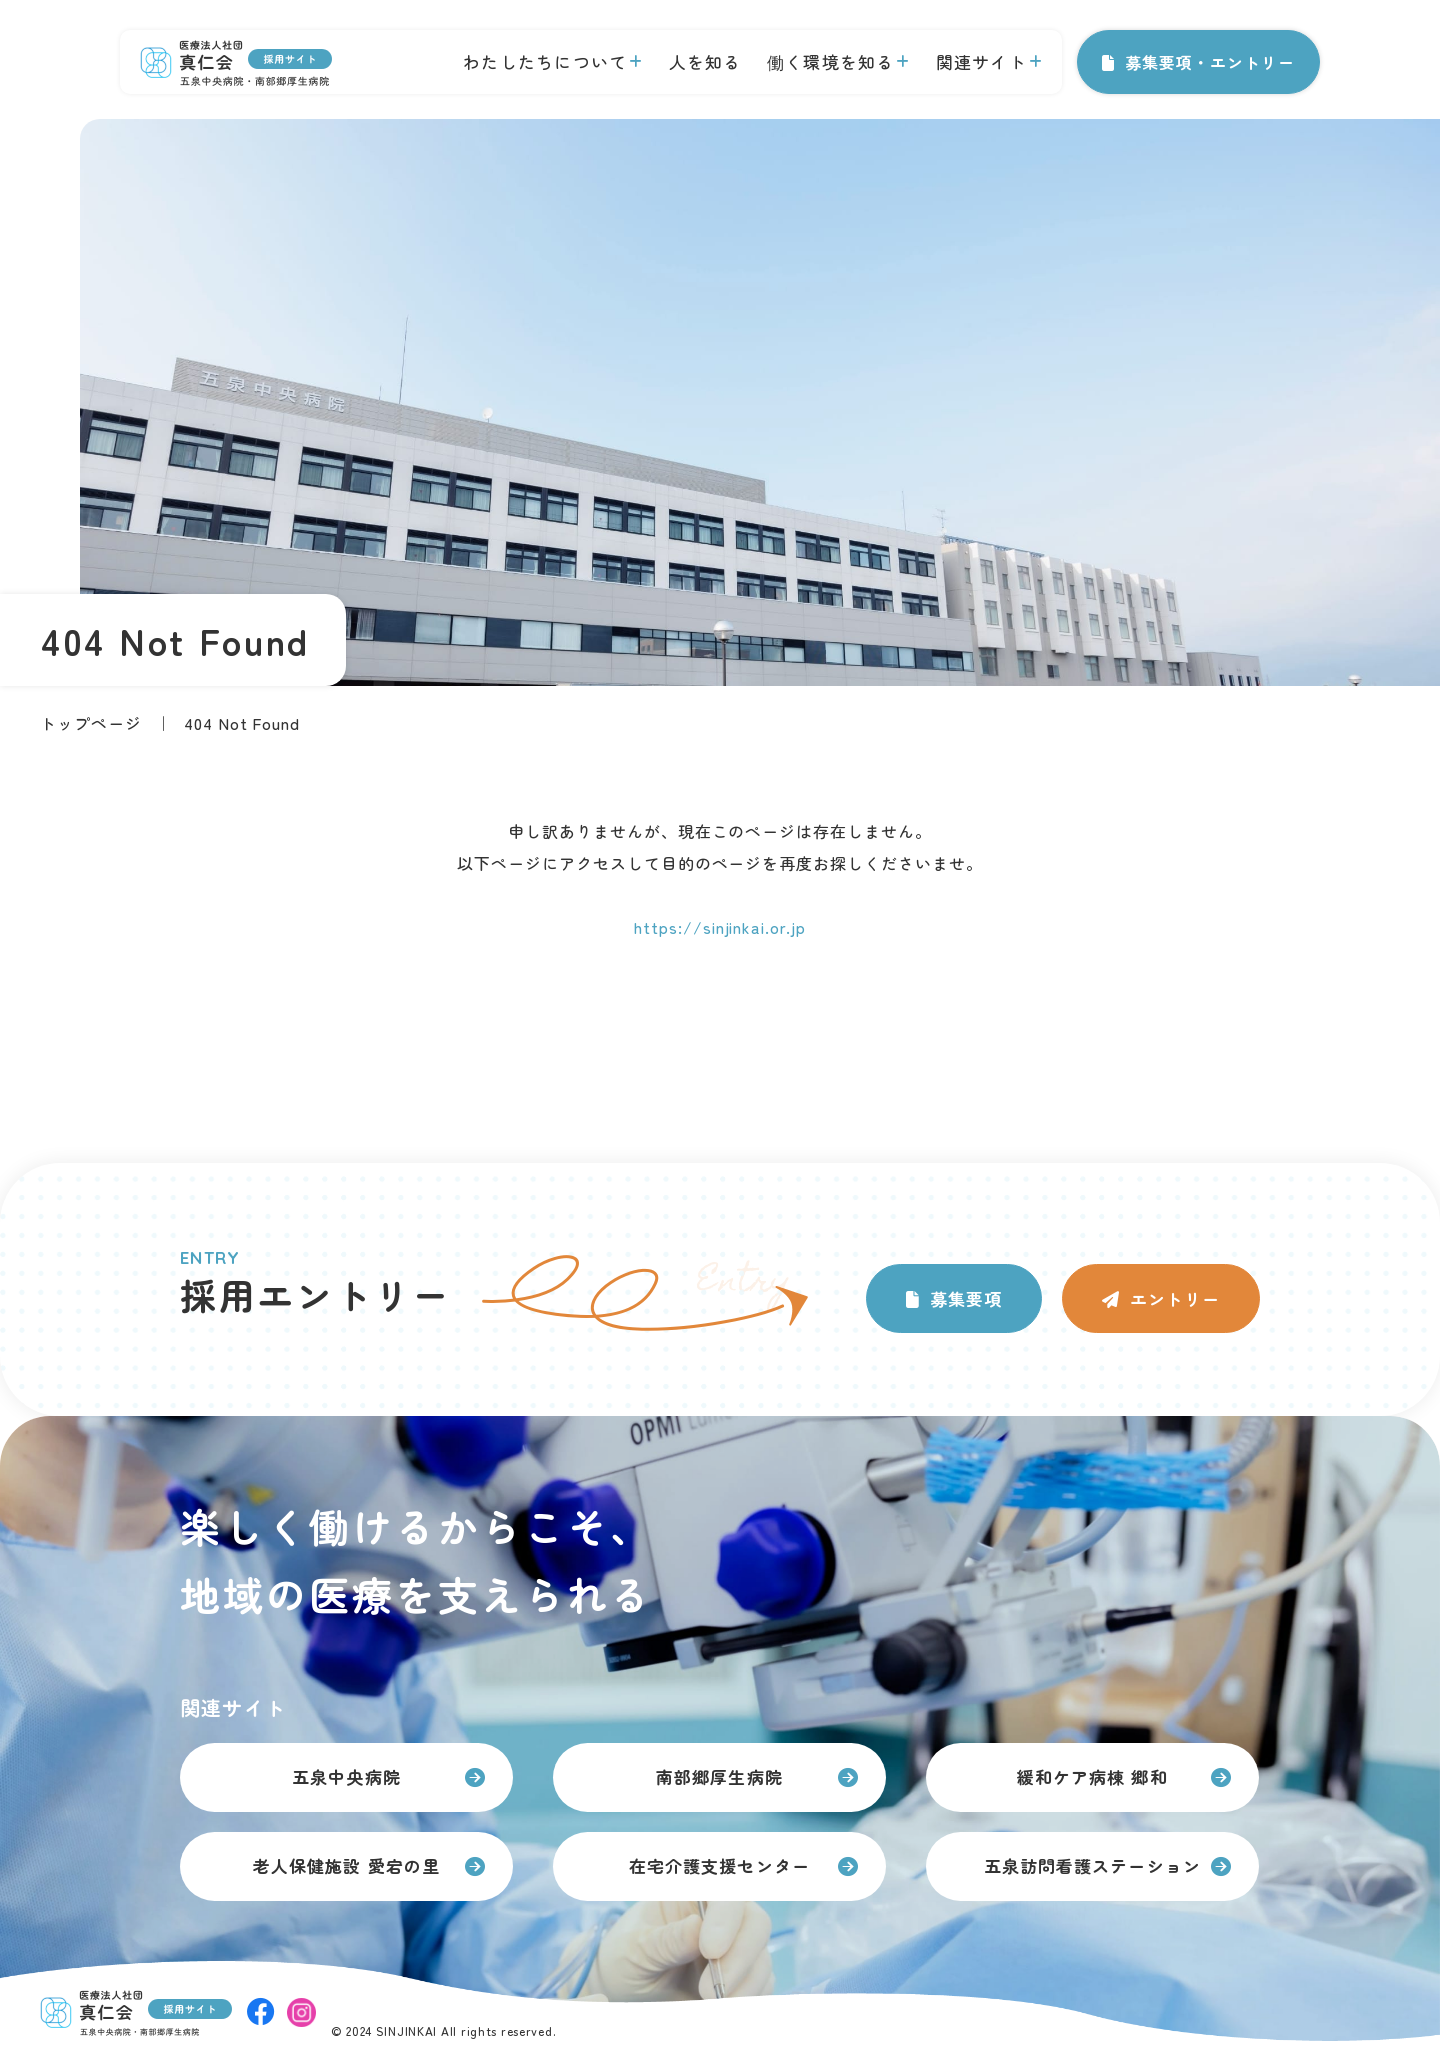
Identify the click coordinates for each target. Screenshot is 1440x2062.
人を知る (705, 61)
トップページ (91, 723)
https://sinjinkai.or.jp (720, 927)
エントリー (1175, 1298)
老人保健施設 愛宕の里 (346, 1865)
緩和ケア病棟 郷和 (1092, 1776)
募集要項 (966, 1298)
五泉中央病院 (346, 1776)
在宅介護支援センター (719, 1865)
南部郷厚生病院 (719, 1776)
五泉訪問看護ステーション (1092, 1865)
